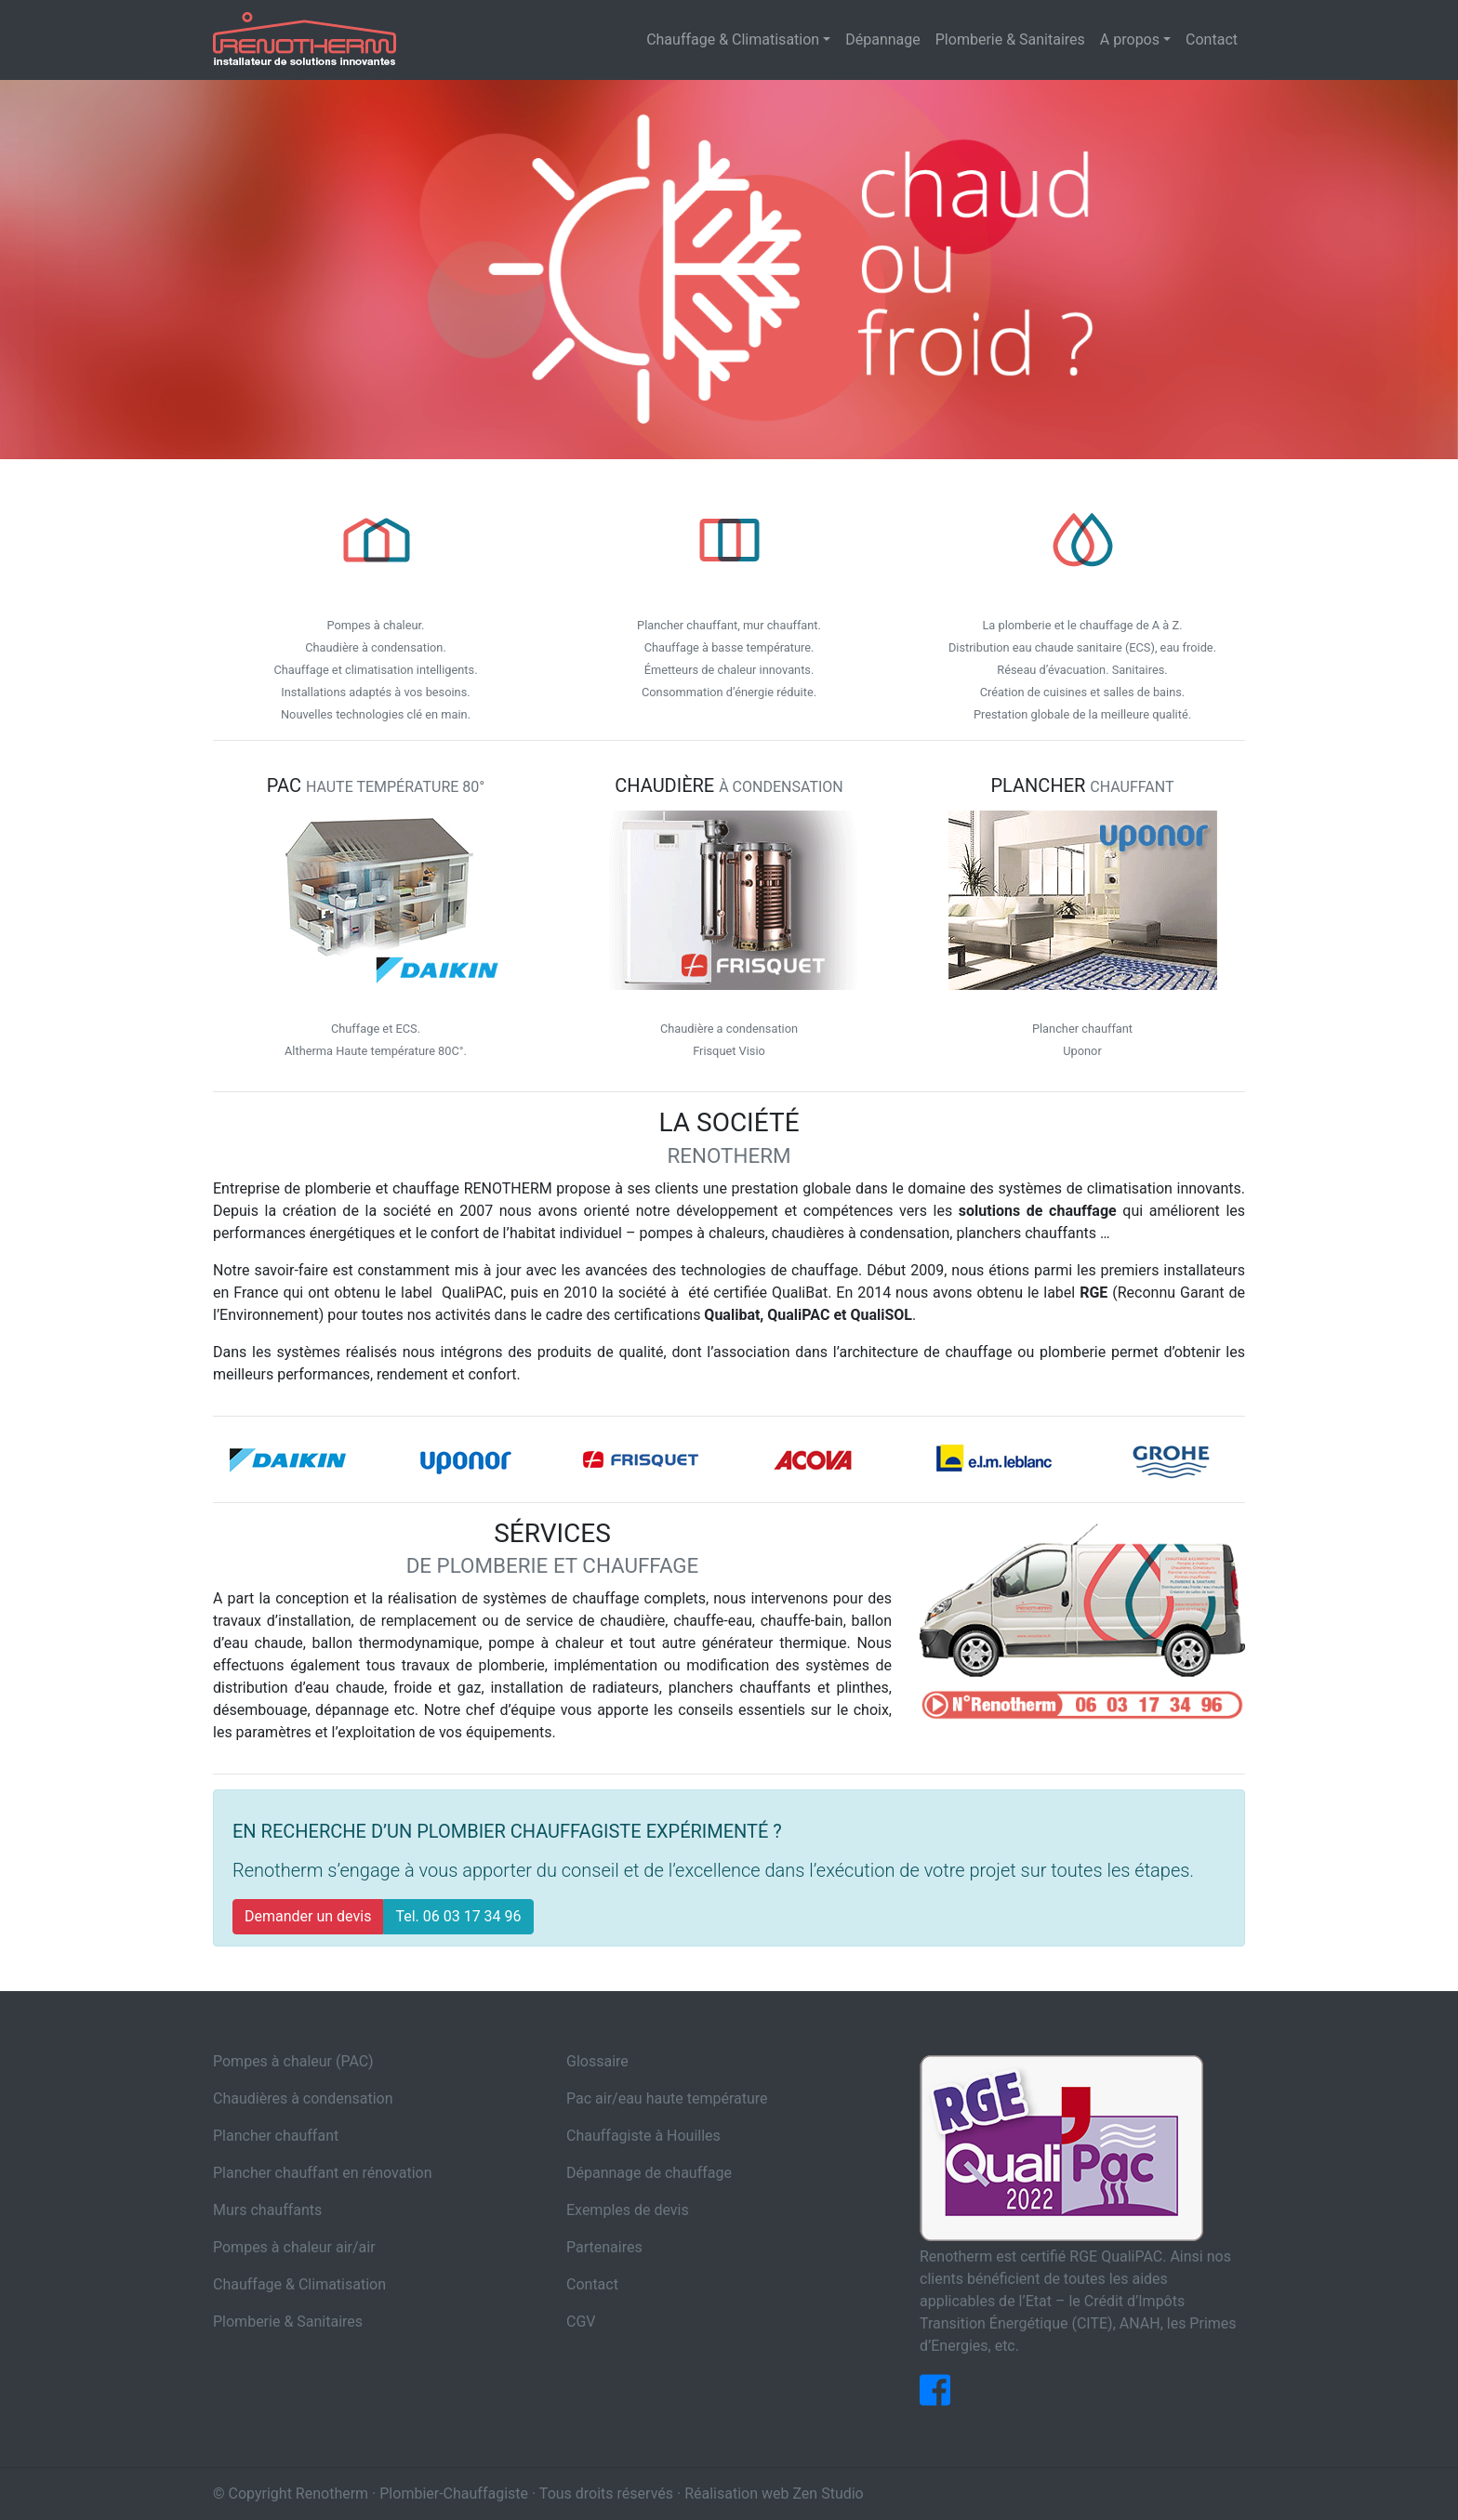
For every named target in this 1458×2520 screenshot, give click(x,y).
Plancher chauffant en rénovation (322, 2173)
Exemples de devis (627, 2210)
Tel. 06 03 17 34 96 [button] (458, 1916)
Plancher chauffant (275, 2135)
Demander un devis (308, 1916)
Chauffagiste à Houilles (643, 2135)
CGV (581, 2321)
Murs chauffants (267, 2210)
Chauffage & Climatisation (299, 2284)
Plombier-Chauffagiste (453, 2493)
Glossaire (597, 2061)
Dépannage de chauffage (649, 2173)
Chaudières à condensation (303, 2098)
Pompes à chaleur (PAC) (293, 2061)
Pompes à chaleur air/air (294, 2247)
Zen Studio (827, 2493)
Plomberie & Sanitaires (288, 2321)
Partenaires (604, 2247)
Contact (592, 2284)
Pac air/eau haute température (667, 2098)
